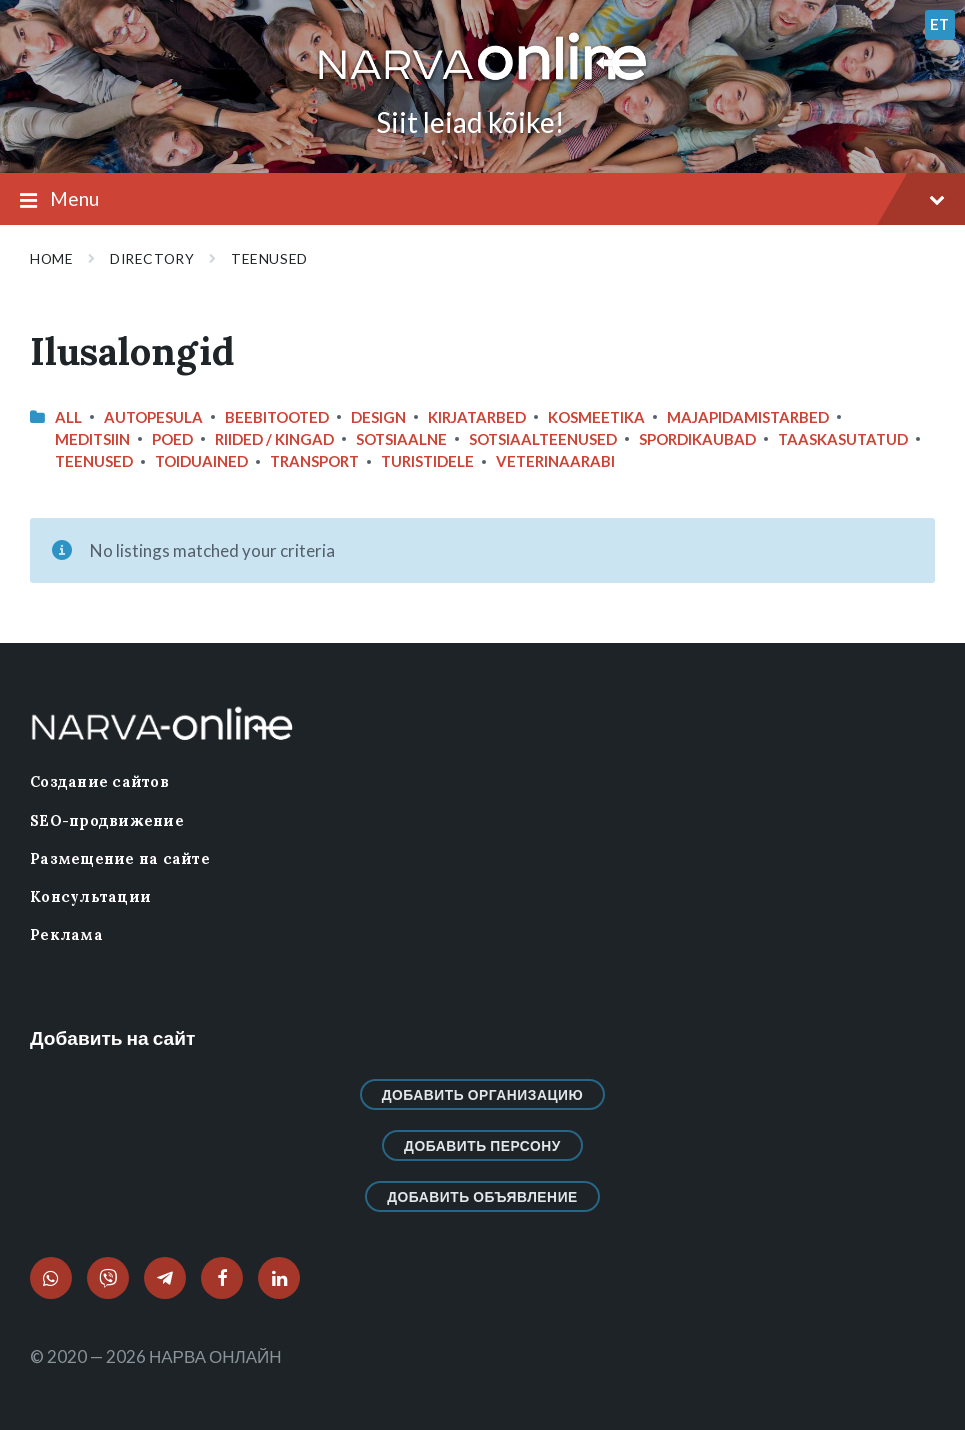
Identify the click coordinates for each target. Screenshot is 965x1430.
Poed (172, 439)
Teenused (269, 258)
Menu (482, 200)
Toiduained (201, 461)
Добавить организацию (483, 1094)
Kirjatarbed (477, 417)
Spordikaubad (697, 439)
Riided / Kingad (274, 439)
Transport (314, 461)
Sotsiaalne (401, 439)
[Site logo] (483, 81)
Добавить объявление (482, 1196)
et (940, 24)
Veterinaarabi (555, 461)
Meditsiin (92, 439)
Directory (152, 258)
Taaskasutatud (843, 439)
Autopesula (153, 417)
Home (51, 258)
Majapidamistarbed (748, 417)
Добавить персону (482, 1145)
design (378, 417)
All (68, 417)
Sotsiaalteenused (543, 439)
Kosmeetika (596, 417)
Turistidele (427, 461)
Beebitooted (277, 417)
